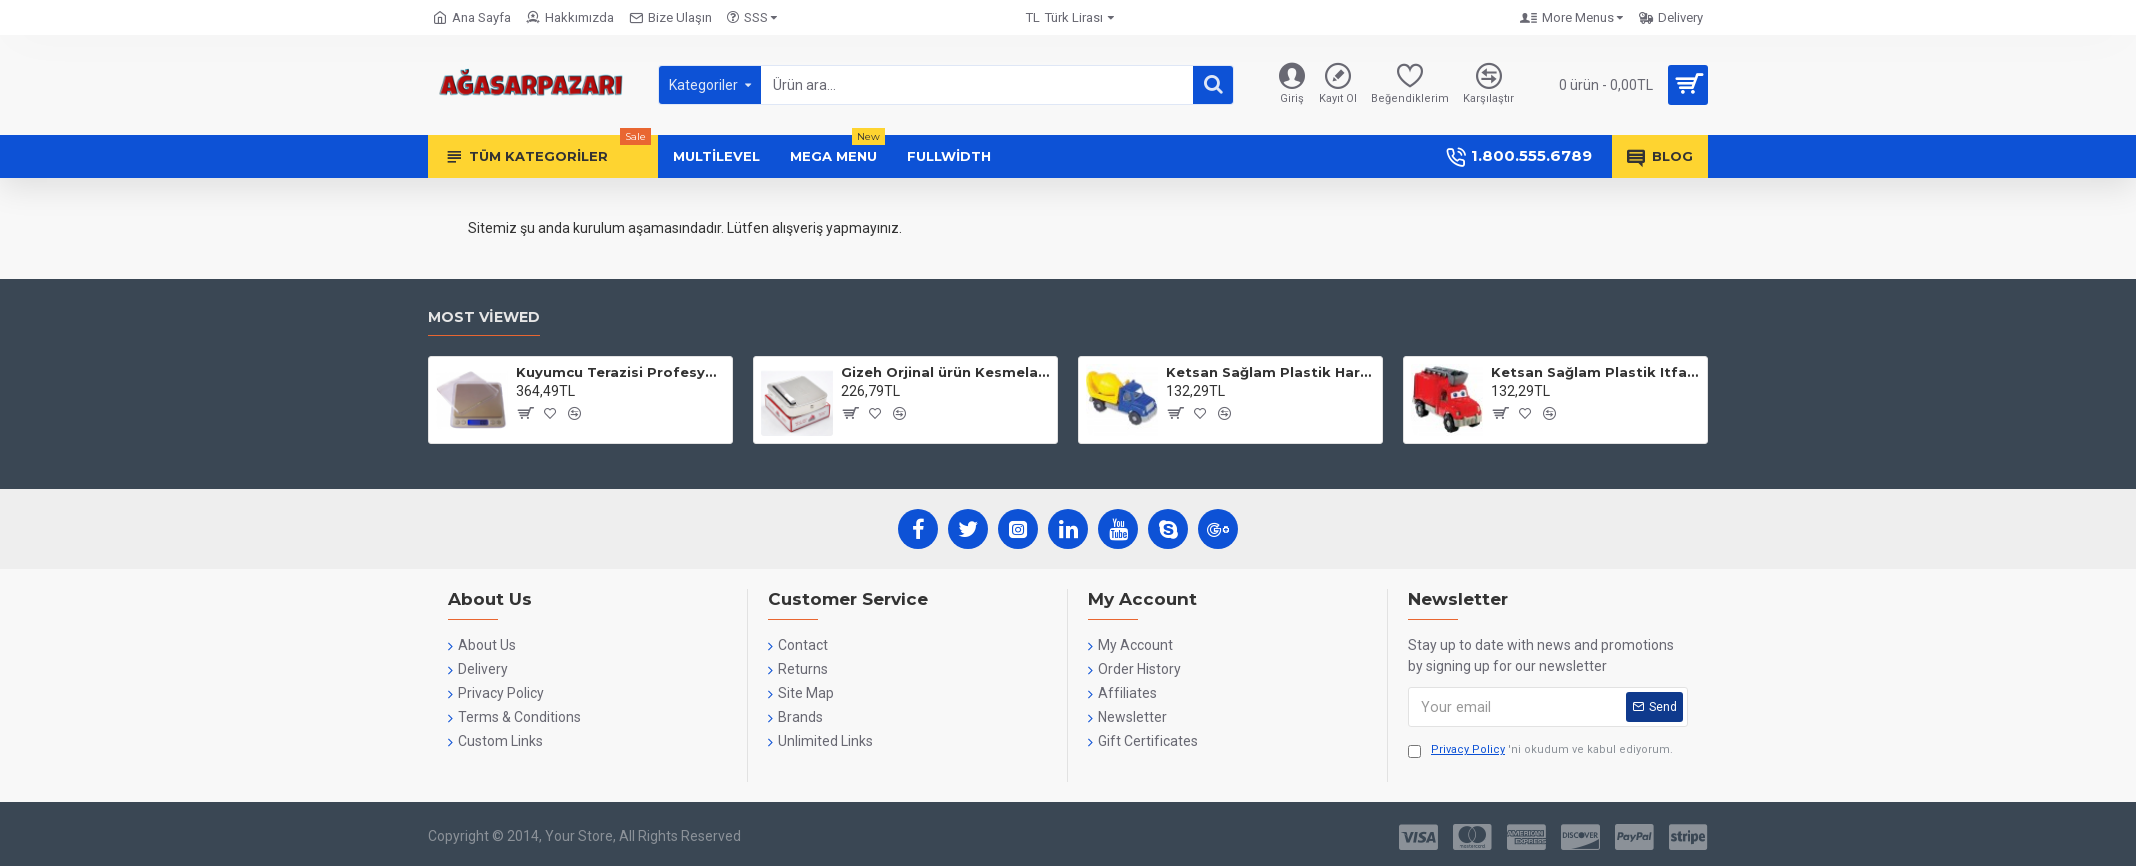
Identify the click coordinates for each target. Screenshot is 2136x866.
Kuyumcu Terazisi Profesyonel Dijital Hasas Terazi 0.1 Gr (620, 372)
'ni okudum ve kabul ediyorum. (1540, 750)
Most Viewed (484, 317)
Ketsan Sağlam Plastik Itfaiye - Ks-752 (1595, 372)
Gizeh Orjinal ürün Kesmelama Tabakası (945, 372)
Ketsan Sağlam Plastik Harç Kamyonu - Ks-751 (1270, 372)
